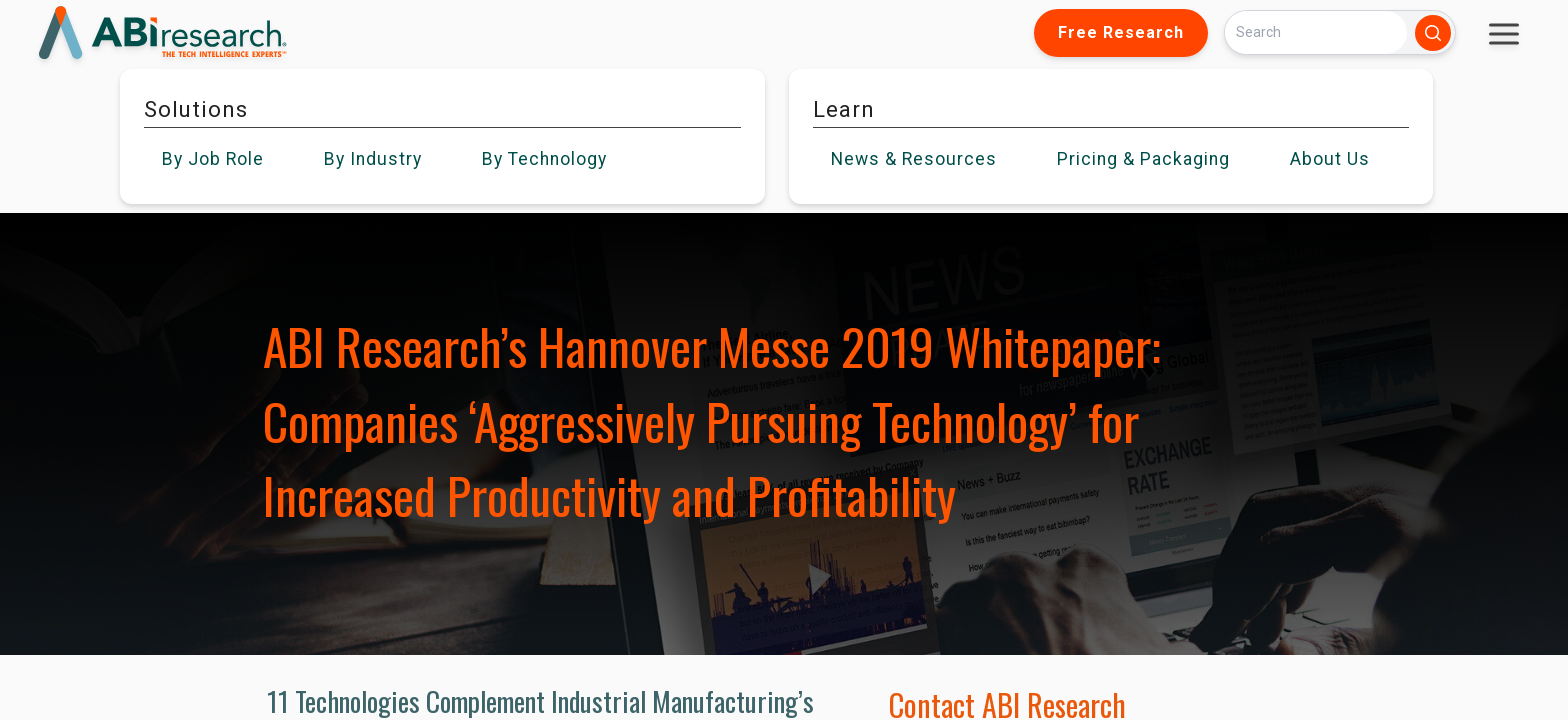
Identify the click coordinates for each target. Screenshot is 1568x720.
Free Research (1121, 32)
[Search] (1316, 32)
